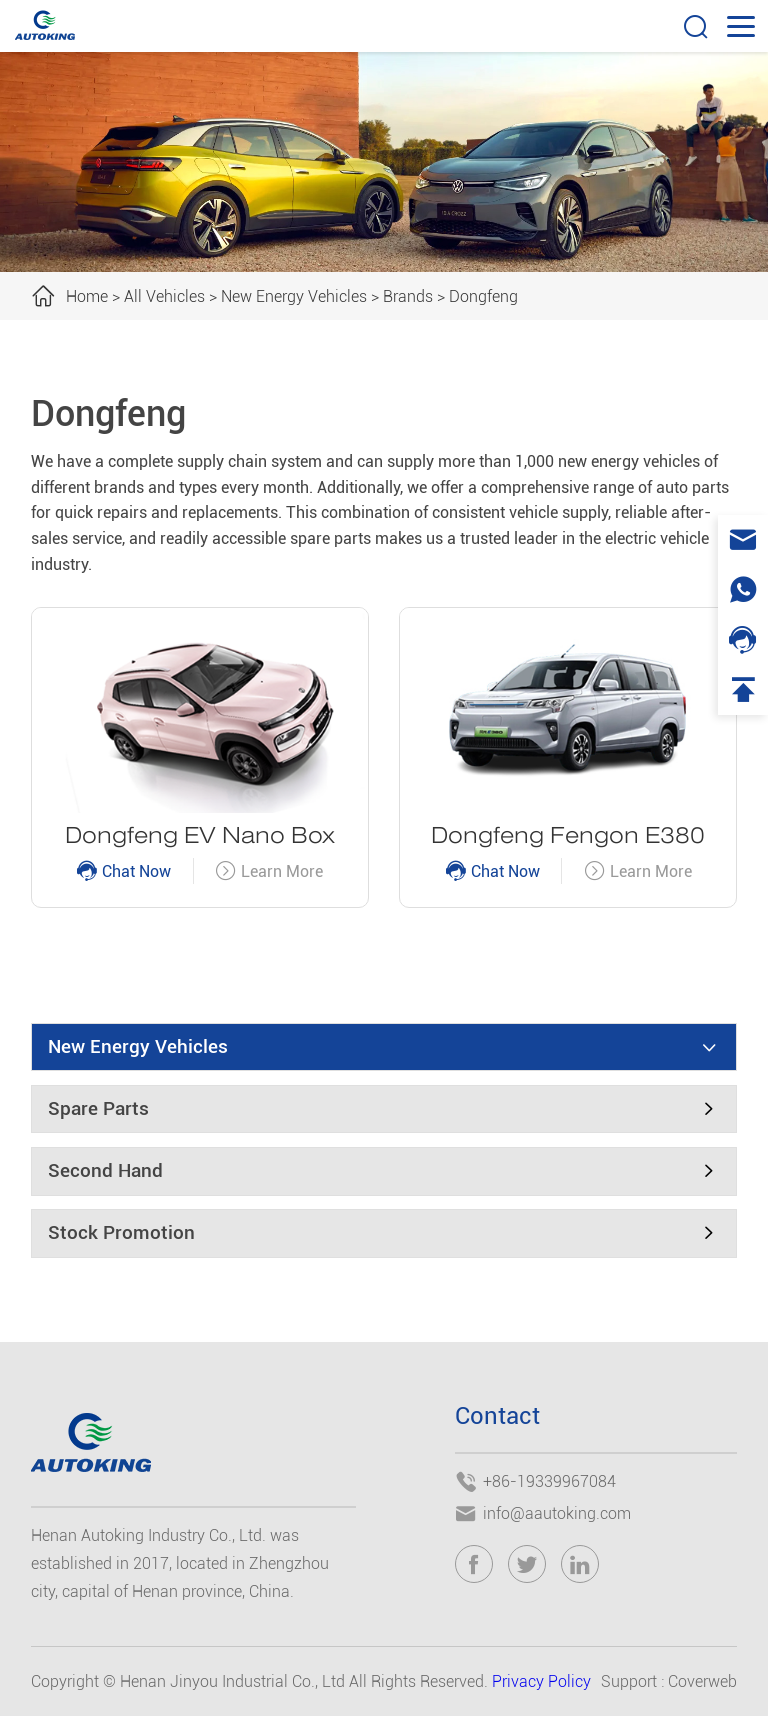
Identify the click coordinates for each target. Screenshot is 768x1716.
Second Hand (105, 1171)
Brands (408, 296)
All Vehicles (164, 296)
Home (87, 296)
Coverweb (702, 1681)
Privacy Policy (541, 1681)
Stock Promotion (121, 1233)
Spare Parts (98, 1109)
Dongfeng (483, 296)
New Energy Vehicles (294, 296)
